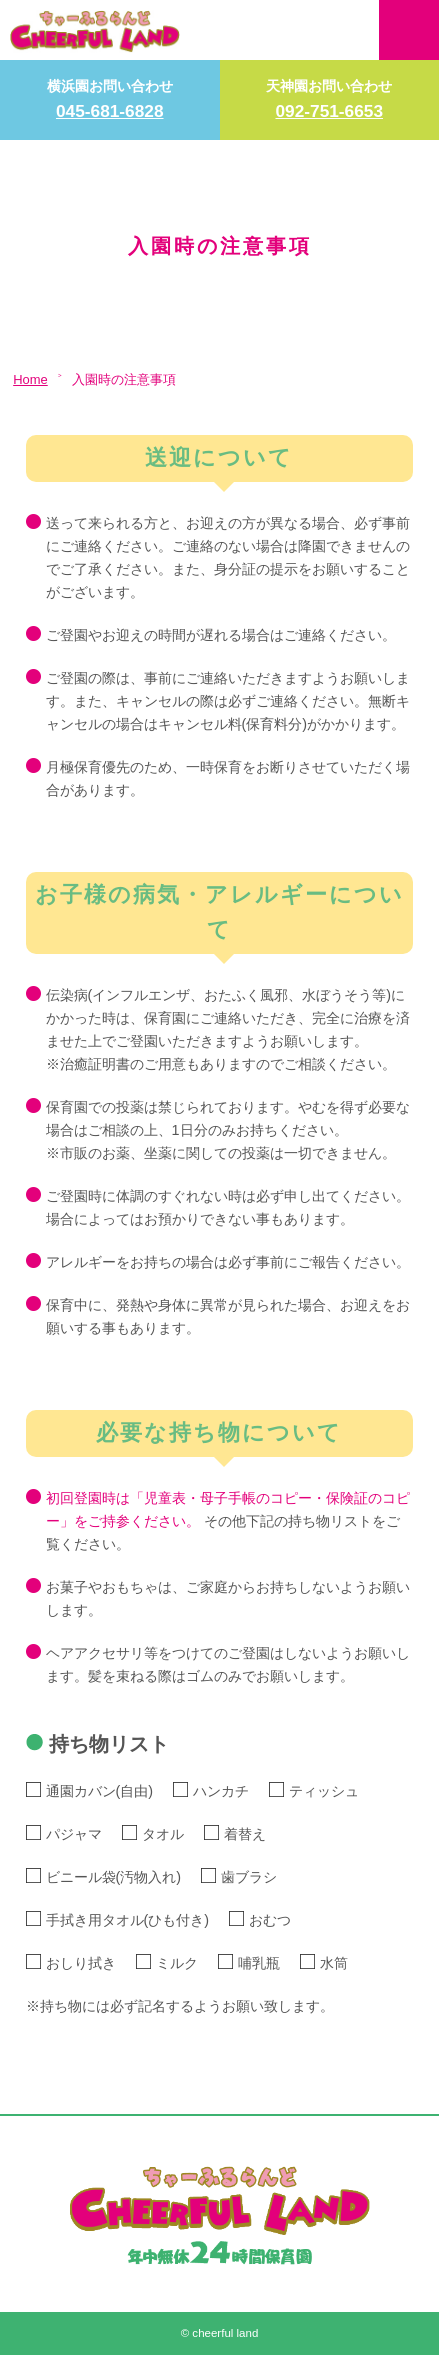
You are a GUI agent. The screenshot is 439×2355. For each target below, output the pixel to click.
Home (30, 379)
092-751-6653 (329, 111)
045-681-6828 (110, 111)
